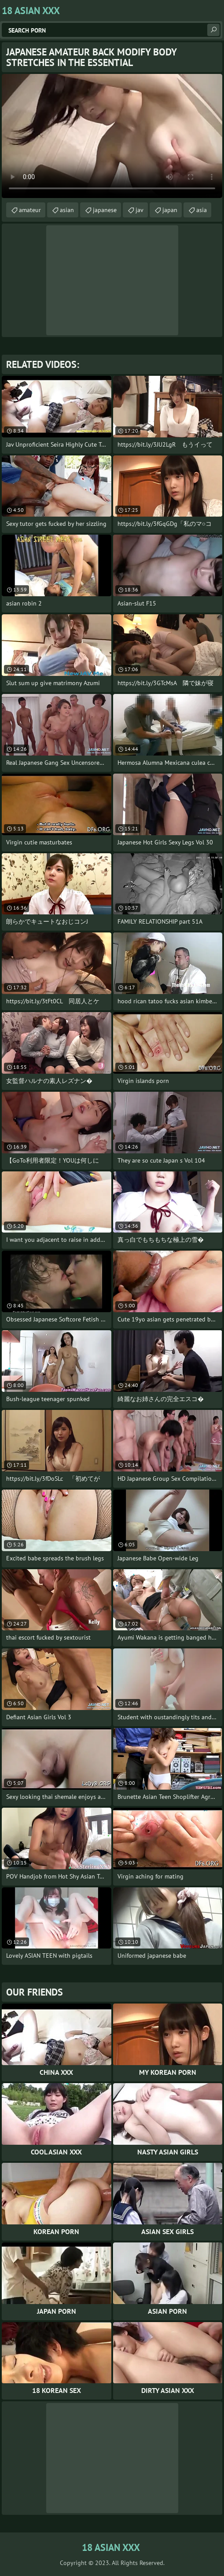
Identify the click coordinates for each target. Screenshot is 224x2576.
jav (139, 210)
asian (67, 210)
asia (201, 210)
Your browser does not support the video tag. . (112, 136)
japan (169, 210)
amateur (30, 210)
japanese (105, 210)
